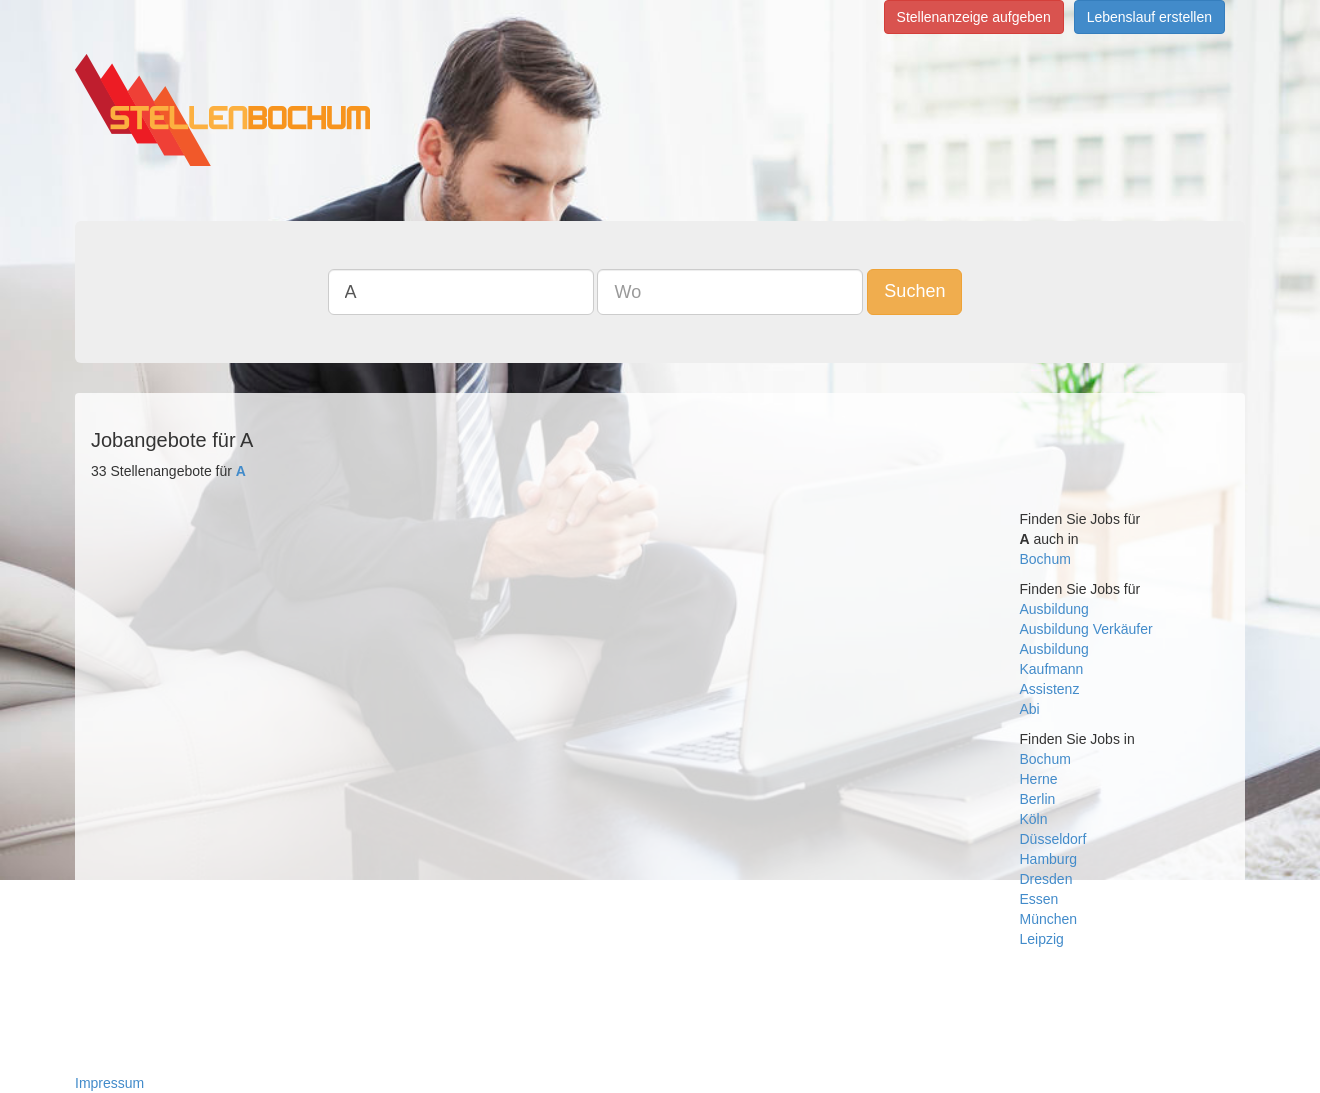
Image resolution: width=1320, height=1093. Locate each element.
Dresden (1046, 879)
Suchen (914, 291)
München (1049, 919)
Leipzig (1042, 939)
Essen (1039, 899)
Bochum (1045, 559)
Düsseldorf (1053, 839)
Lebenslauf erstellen (1149, 17)
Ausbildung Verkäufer (1086, 629)
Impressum (109, 1083)
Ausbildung (1054, 609)
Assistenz (1050, 689)
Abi (1030, 709)
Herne (1039, 779)
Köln (1034, 819)
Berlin (1038, 799)
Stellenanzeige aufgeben (974, 17)
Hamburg (1049, 859)
